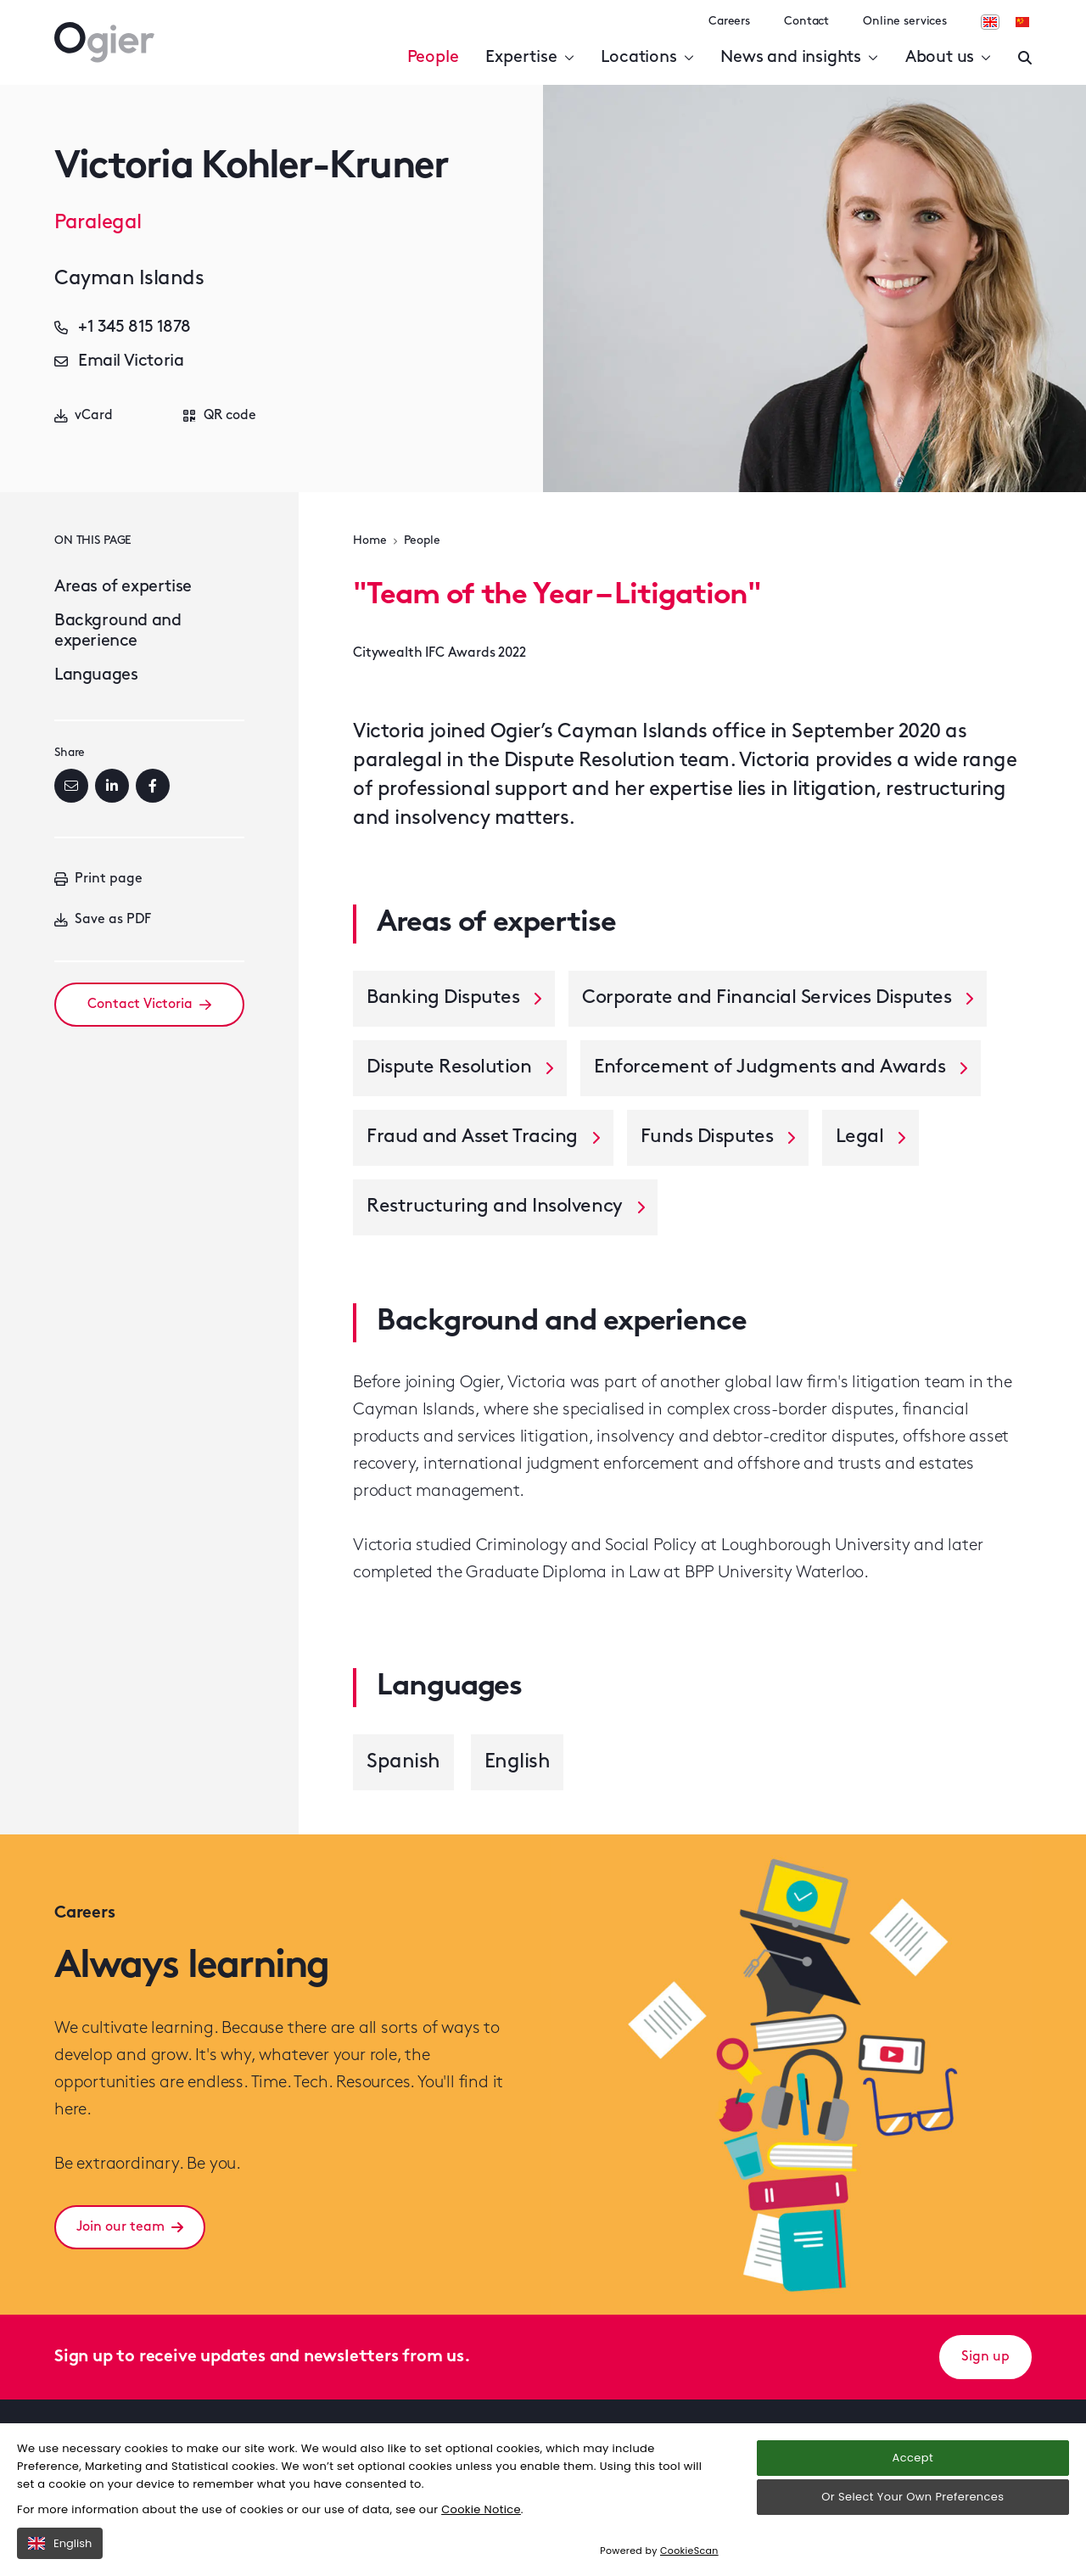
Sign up (985, 2357)
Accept (913, 2458)
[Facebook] (153, 786)
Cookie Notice (481, 2509)
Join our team (129, 2227)
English (60, 2543)
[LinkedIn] (112, 786)
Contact (806, 21)
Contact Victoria (149, 1004)
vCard (83, 415)
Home (369, 541)
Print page (98, 879)
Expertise (529, 57)
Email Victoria (118, 361)
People (433, 57)
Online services (905, 21)
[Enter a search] (1025, 57)
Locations (647, 57)
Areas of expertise (123, 587)
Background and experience (117, 631)
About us (948, 57)
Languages (95, 675)
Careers (729, 21)
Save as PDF (102, 919)
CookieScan (689, 2550)
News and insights (798, 57)
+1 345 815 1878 (122, 327)
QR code (219, 415)
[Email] (71, 786)
